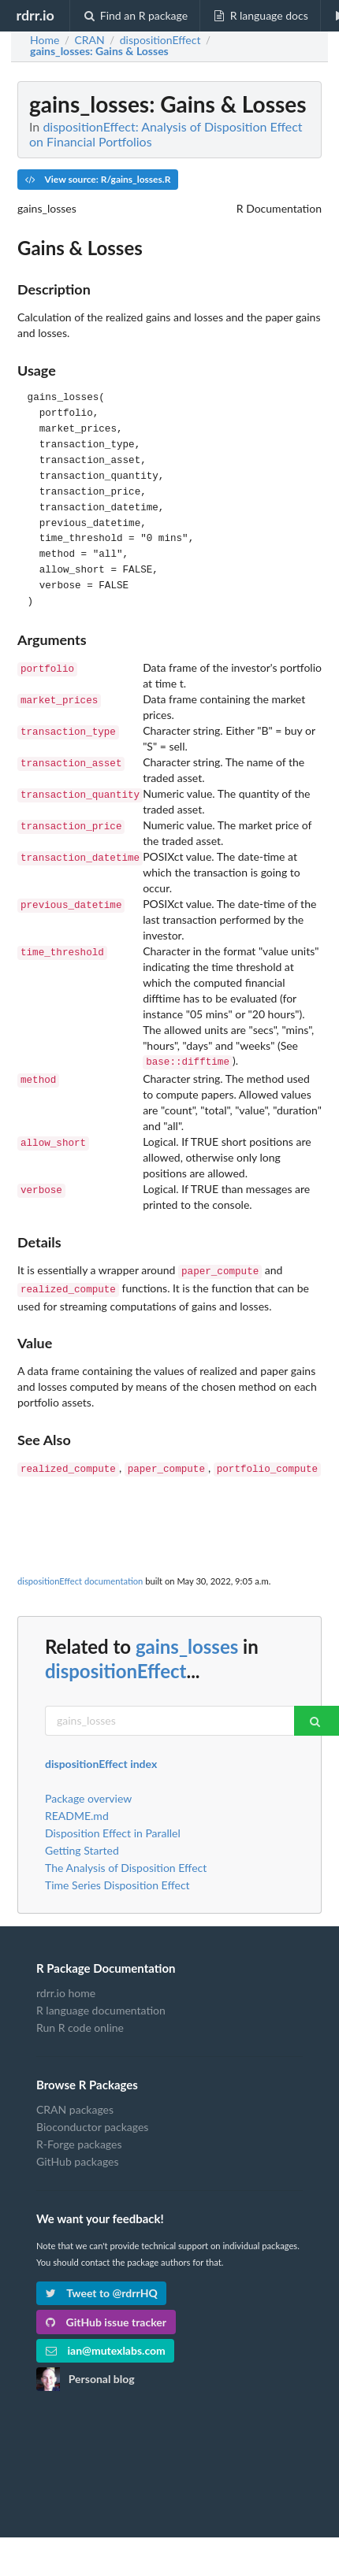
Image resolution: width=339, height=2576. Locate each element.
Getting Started (82, 1844)
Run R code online (80, 2021)
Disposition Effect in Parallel (113, 1826)
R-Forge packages (78, 2137)
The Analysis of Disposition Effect (126, 1861)
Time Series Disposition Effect (117, 1878)
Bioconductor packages (92, 2120)
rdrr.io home (65, 1987)
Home (44, 40)
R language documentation (101, 2004)
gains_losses (187, 1640)
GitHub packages (77, 2155)
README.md (77, 1809)
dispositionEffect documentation (80, 1575)
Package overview (88, 1792)
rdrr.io (35, 15)
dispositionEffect (115, 1664)
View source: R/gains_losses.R (97, 179)
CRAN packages (75, 2103)
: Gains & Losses (99, 51)
